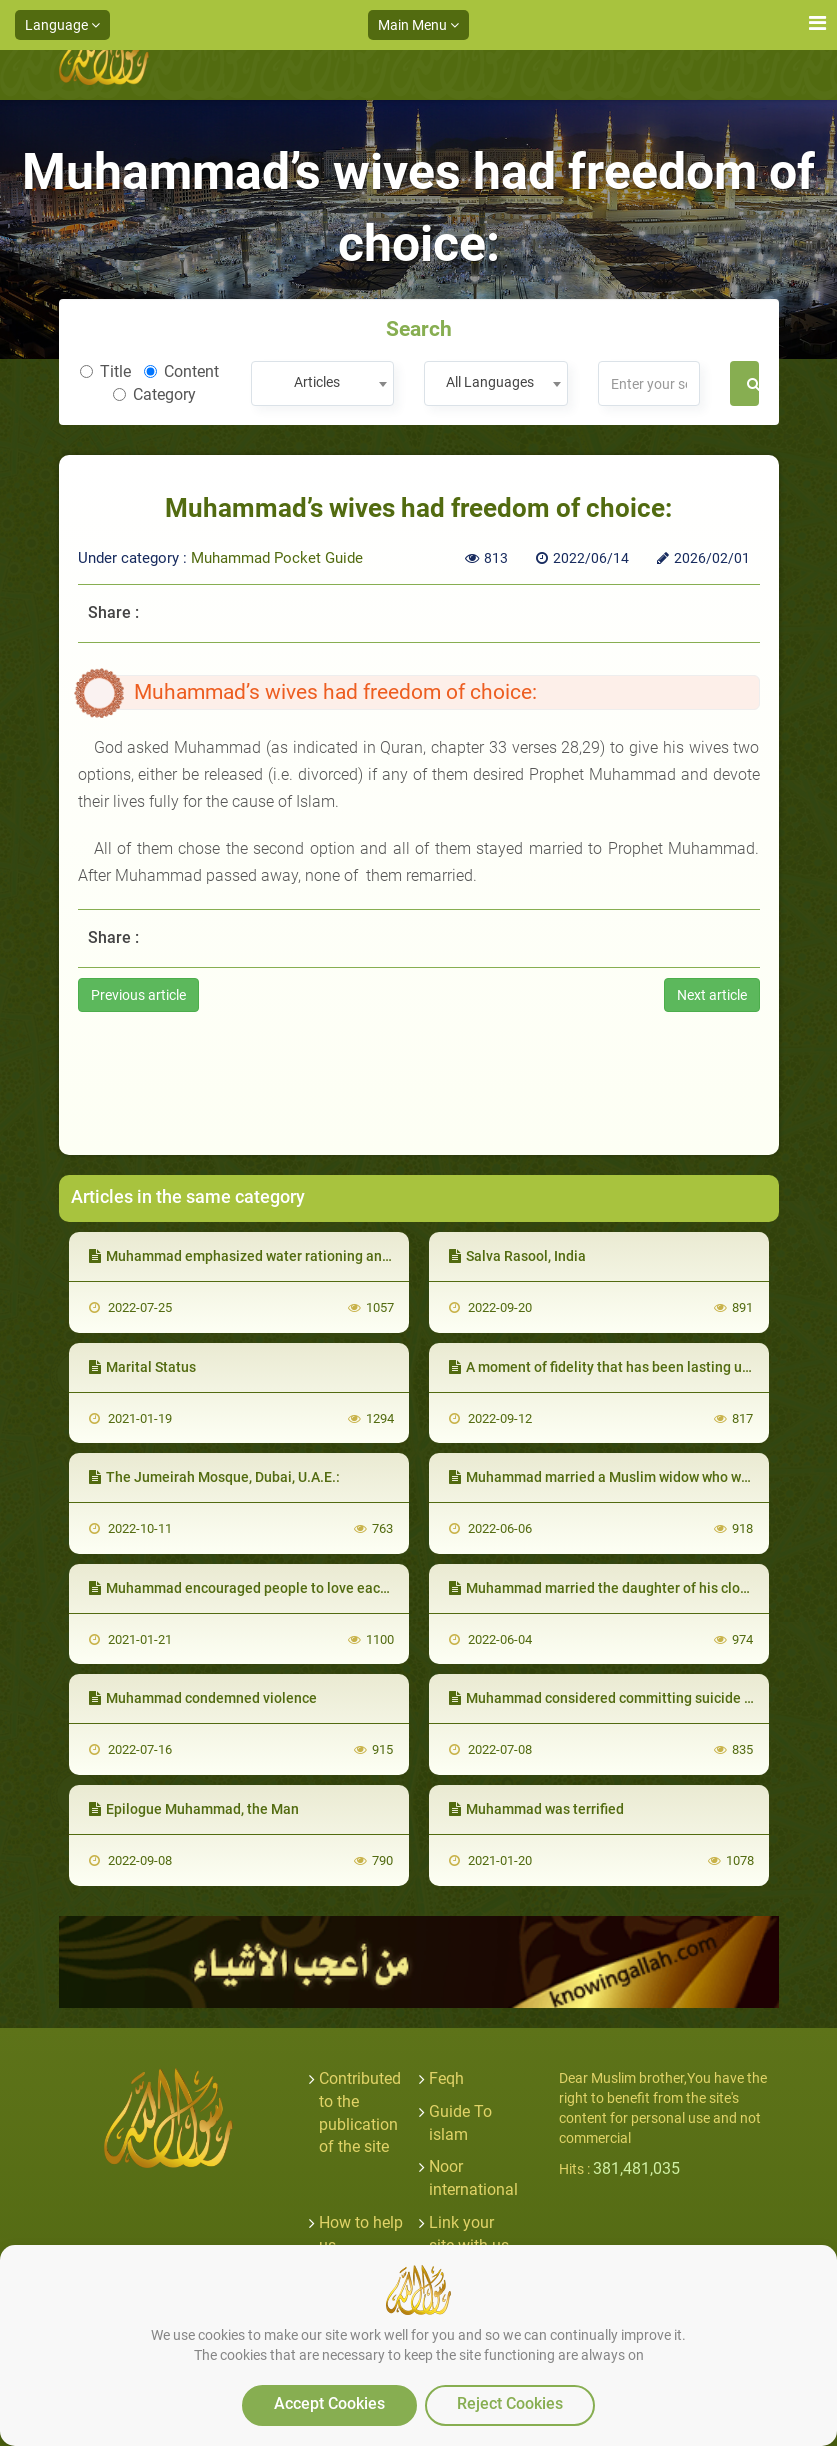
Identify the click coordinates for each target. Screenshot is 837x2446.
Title (105, 371)
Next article (712, 995)
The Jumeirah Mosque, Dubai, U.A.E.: (214, 1477)
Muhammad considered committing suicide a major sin (631, 1698)
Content (181, 371)
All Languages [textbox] (490, 382)
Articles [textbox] (317, 382)
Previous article (138, 995)
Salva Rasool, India (517, 1256)
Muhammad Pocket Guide (277, 558)
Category (154, 394)
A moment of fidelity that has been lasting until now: (622, 1367)
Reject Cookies (510, 2403)
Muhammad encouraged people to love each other (257, 1588)
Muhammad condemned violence (203, 1698)
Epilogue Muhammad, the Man (194, 1809)
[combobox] (322, 383)
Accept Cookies (329, 2403)
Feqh (446, 2078)
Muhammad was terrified (536, 1809)
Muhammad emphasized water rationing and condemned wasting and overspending (363, 1256)
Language (62, 25)
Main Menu (418, 25)
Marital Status (142, 1367)
